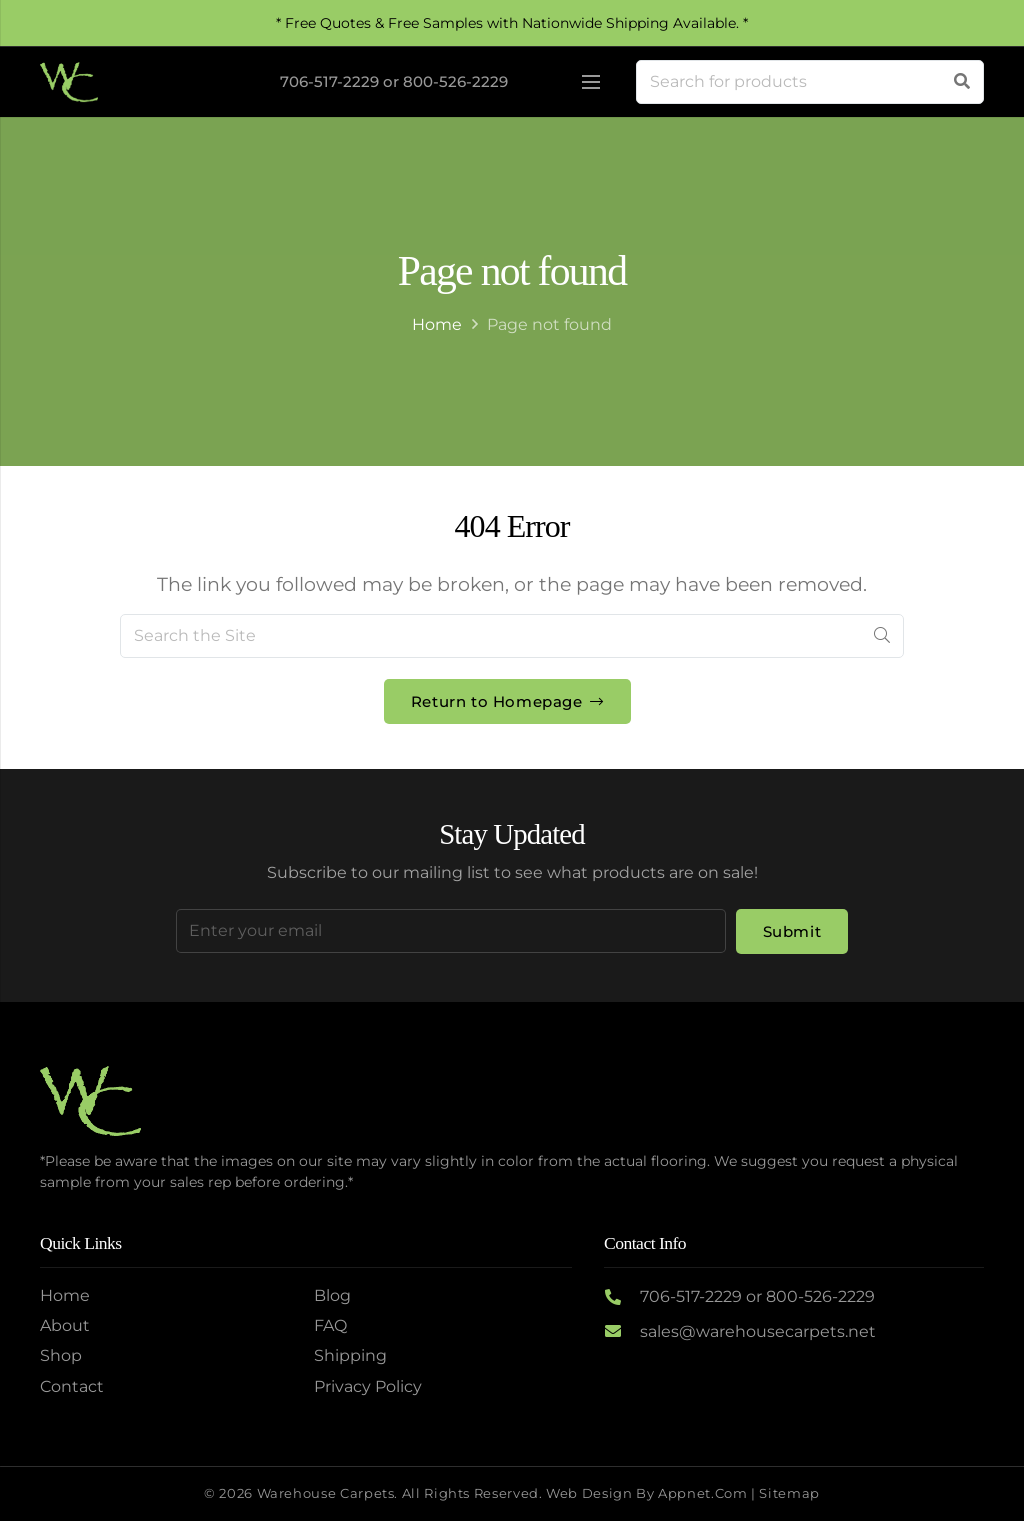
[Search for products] (810, 82)
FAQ (330, 1325)
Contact (72, 1386)
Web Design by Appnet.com (646, 1493)
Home (437, 324)
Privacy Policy (368, 1386)
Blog (332, 1295)
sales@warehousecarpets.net (758, 1331)
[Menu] (591, 82)
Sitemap (789, 1493)
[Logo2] (69, 82)
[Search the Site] (512, 636)
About (65, 1325)
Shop (61, 1355)
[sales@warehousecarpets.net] (622, 1332)
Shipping (350, 1355)
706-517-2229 (329, 81)
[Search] (962, 82)
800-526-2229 (455, 81)
